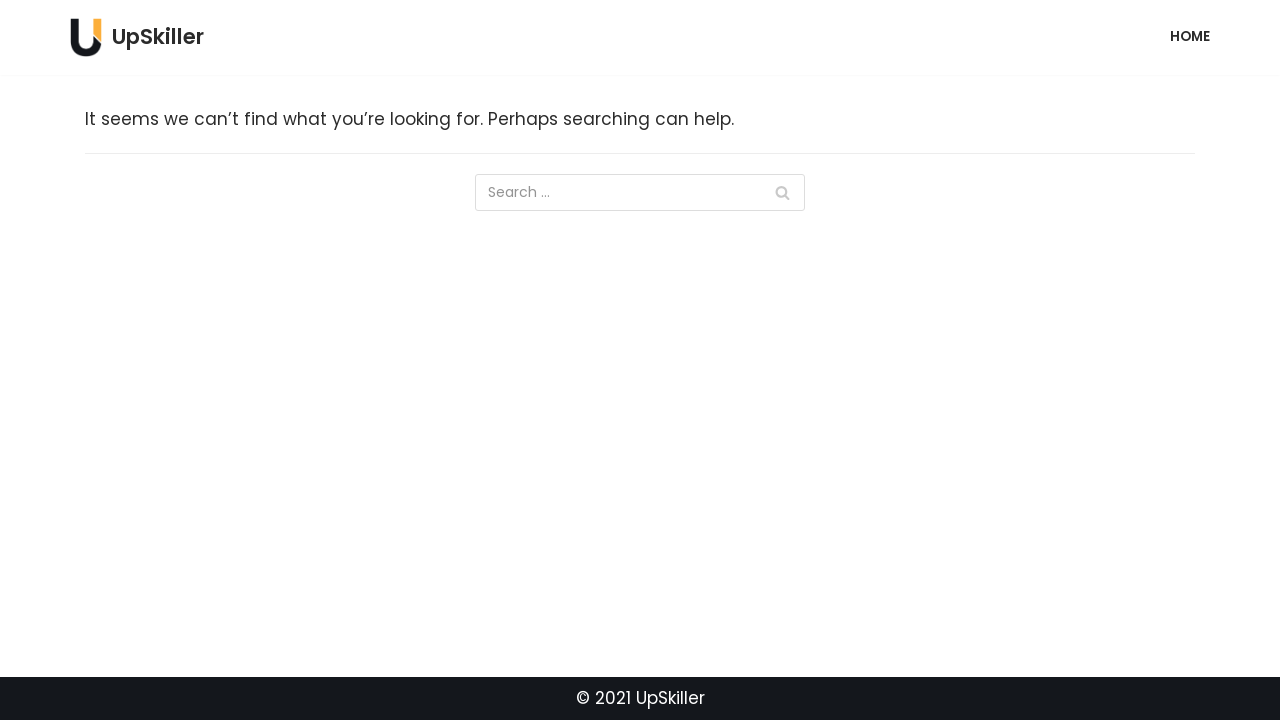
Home (1190, 36)
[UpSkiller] (137, 37)
